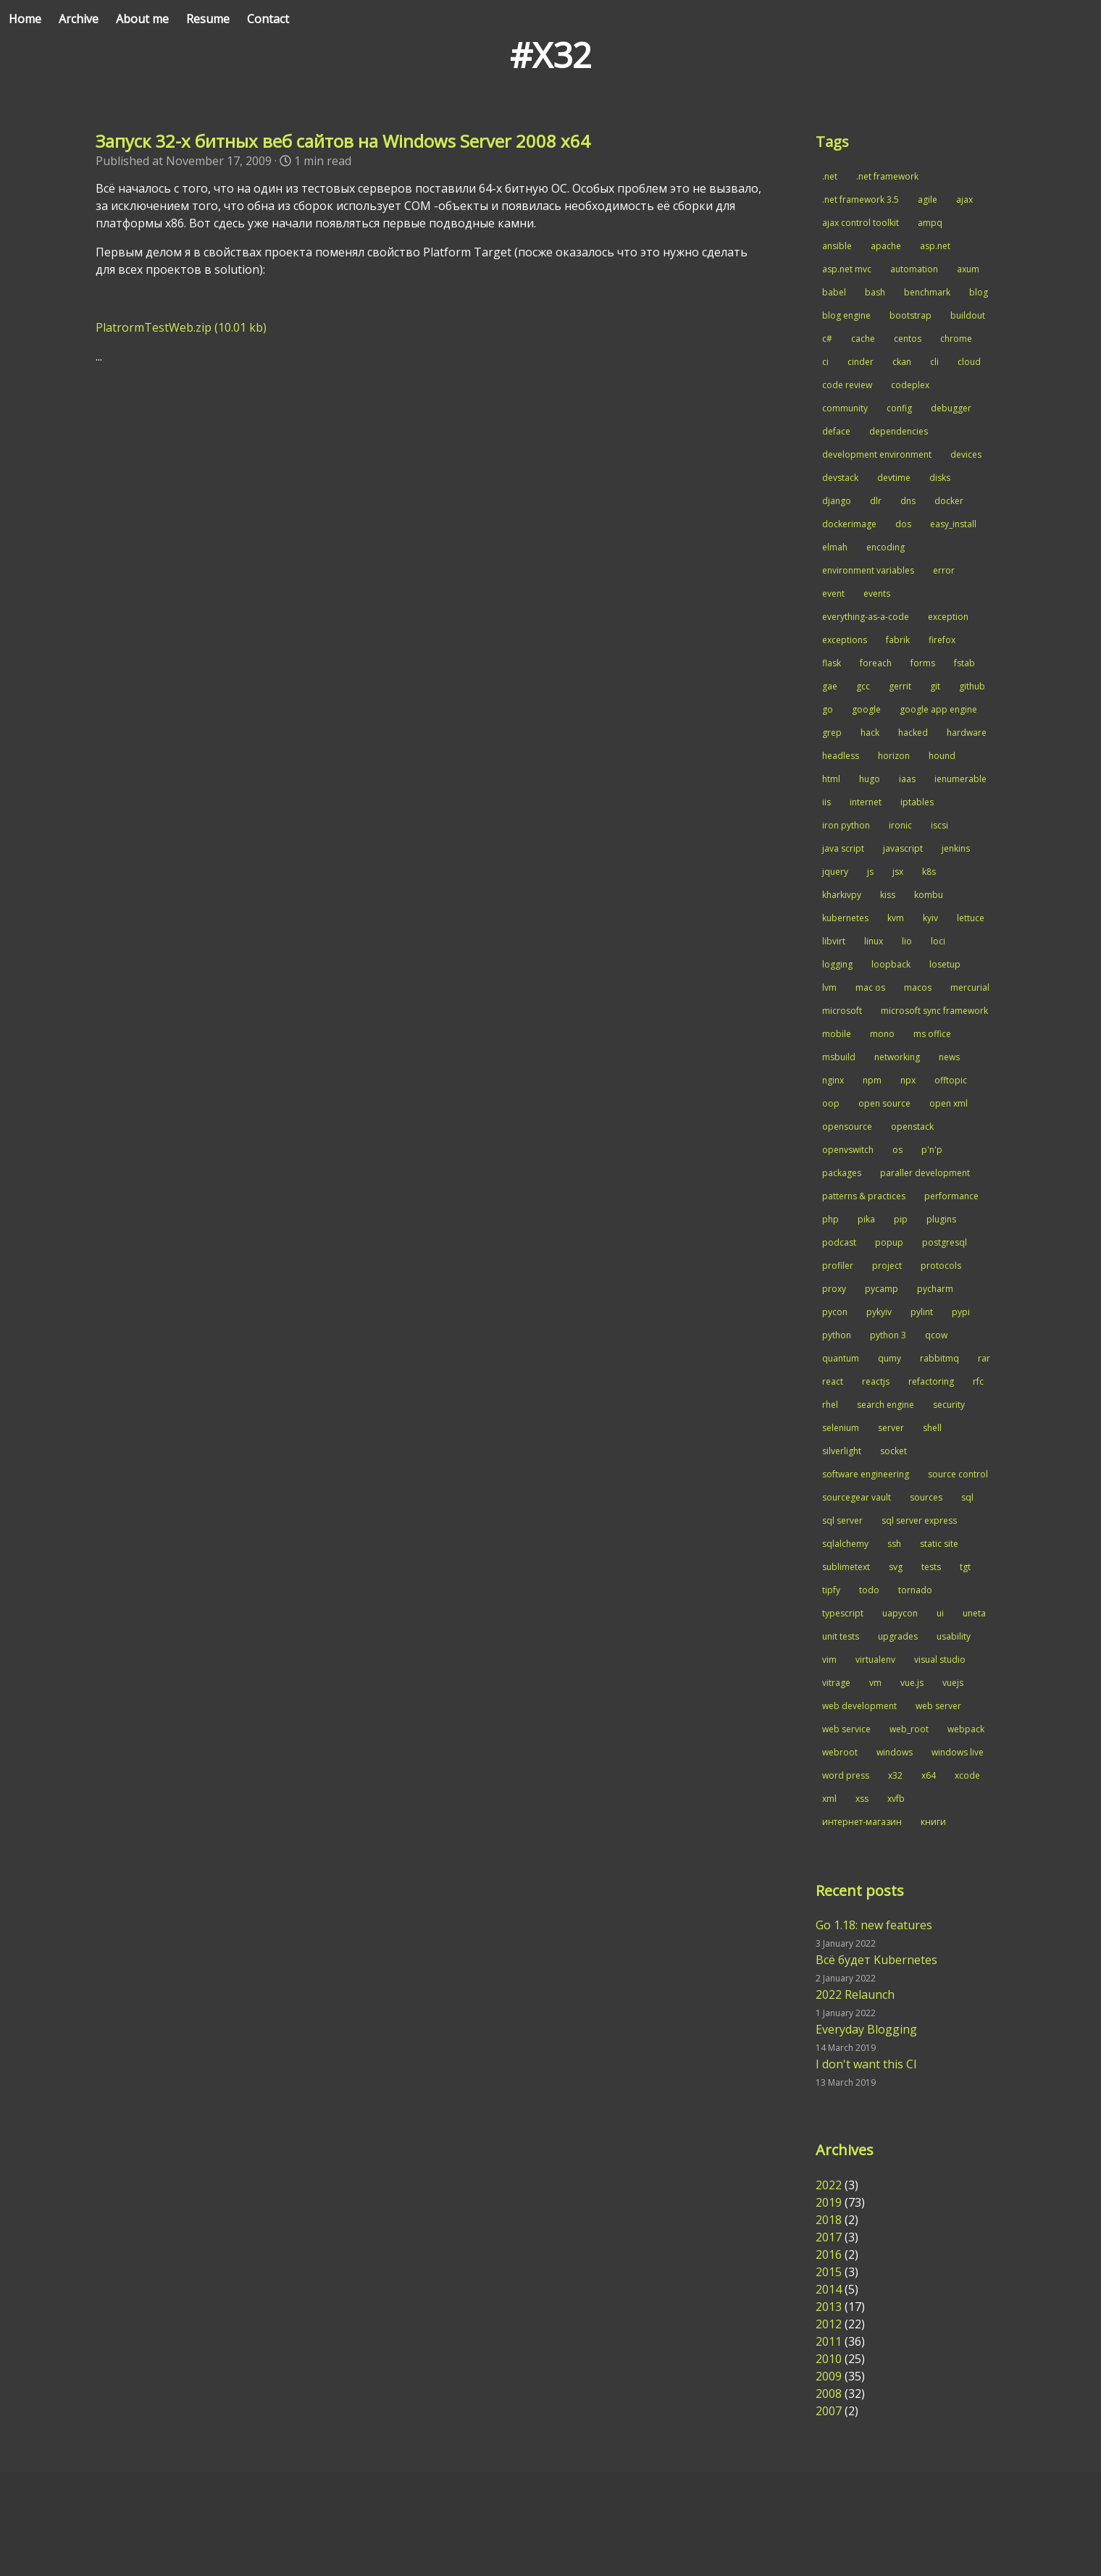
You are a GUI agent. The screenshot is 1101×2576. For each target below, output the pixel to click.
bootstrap (910, 315)
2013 (829, 2307)
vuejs (952, 1683)
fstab (964, 663)
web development (859, 1706)
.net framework (887, 176)
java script (843, 848)
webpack (965, 1729)
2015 (829, 2272)
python (836, 1335)
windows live (958, 1752)
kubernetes (845, 918)
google (866, 709)
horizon (894, 756)
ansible (837, 246)
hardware (967, 732)
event (833, 593)
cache (863, 338)
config (899, 408)
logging (837, 964)
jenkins (956, 848)
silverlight (841, 1451)
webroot (840, 1752)
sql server (842, 1520)
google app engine (938, 709)
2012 (829, 2324)
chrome (956, 338)
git (935, 686)
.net (829, 176)
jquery (835, 871)
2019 (829, 2202)
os (897, 1150)
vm (875, 1683)
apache (886, 246)
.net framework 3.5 (860, 199)
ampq (930, 223)
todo (869, 1590)
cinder (860, 362)
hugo (869, 779)
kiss (887, 895)
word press (845, 1775)
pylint (921, 1312)
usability (954, 1636)
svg (896, 1567)
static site (939, 1543)
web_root (909, 1729)
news (949, 1057)
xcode (967, 1775)
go (827, 709)
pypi (961, 1312)
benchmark (927, 292)
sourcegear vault (856, 1497)
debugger (951, 408)
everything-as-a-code (865, 617)
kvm (895, 918)
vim (829, 1659)
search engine (885, 1404)
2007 (829, 2411)
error (944, 570)
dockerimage (849, 524)
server (891, 1428)
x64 (928, 1775)
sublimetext (846, 1567)
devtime (893, 477)
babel (834, 292)
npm (872, 1080)
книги (933, 1822)
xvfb (896, 1798)
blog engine (846, 315)
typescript (842, 1613)
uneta (974, 1613)
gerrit (900, 686)
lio (907, 941)
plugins (941, 1219)
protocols (941, 1265)
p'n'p (931, 1150)
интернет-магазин (862, 1822)
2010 (829, 2359)
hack (870, 732)
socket (893, 1451)
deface (836, 431)
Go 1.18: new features (874, 1925)
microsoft (842, 1010)
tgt (965, 1567)
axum (968, 269)
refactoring (931, 1381)
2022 (829, 2185)
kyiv (930, 918)
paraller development (925, 1173)
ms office (932, 1034)
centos (907, 338)
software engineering (865, 1474)
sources (926, 1497)
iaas (907, 779)
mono (882, 1034)
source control (958, 1474)
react (832, 1381)
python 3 (888, 1335)
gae (829, 686)
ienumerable (960, 779)
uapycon (900, 1613)
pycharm (935, 1289)
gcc (863, 686)
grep (832, 732)
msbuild (838, 1057)
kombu (928, 895)
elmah (834, 547)
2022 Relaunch (855, 1994)
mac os (870, 987)
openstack (912, 1126)
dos (903, 524)
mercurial (969, 987)
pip (901, 1219)
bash (875, 292)
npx (908, 1080)
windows (894, 1752)
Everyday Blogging (866, 2029)
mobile (836, 1034)
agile (927, 199)
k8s (929, 871)
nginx (833, 1080)
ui (940, 1613)
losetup (944, 964)
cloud (969, 362)
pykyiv (879, 1312)
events (876, 593)
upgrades (898, 1636)
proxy (834, 1289)
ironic (900, 825)
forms (922, 663)
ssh (894, 1543)
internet (866, 802)
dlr (876, 501)
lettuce (970, 918)
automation (914, 269)
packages (841, 1173)
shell (932, 1428)
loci (938, 941)
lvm (829, 987)
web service (846, 1729)
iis (826, 802)
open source (884, 1103)
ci (825, 362)
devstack (840, 477)
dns (908, 501)
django (836, 501)
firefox (942, 640)
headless (840, 756)
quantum (840, 1358)
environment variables (868, 570)
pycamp (881, 1289)
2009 (829, 2376)
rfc (978, 1381)
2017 (829, 2237)
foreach (876, 663)
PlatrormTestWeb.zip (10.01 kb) (181, 327)
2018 (829, 2220)
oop (831, 1103)
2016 (829, 2254)
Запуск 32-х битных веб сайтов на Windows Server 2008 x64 (343, 141)
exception (948, 617)
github (972, 686)
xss (861, 1798)
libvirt (833, 941)
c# (827, 338)
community (845, 408)
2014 (829, 2289)
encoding (885, 547)
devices (965, 454)
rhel (830, 1404)
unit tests (840, 1636)
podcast (839, 1242)
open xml (948, 1103)
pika (866, 1219)
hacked (913, 732)
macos (918, 987)
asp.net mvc (846, 269)
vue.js (912, 1683)
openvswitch (848, 1150)
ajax (964, 199)
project (887, 1265)
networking (897, 1057)
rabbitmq (939, 1358)
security (949, 1404)
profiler (837, 1265)
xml (829, 1798)
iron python (846, 825)
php (830, 1219)
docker (948, 501)
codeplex (910, 385)
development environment (877, 454)
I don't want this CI (866, 2064)
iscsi (939, 825)
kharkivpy (841, 895)
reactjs (875, 1381)
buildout (967, 315)
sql (967, 1497)
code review (847, 385)
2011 (829, 2341)
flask (831, 663)
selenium (840, 1428)
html (831, 779)
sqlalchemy (845, 1543)
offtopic (950, 1080)
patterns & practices (863, 1196)
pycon (834, 1312)
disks (939, 477)
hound (942, 756)
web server (938, 1706)
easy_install (953, 524)
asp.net (935, 246)
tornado (915, 1590)
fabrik (898, 640)
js (870, 871)
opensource (847, 1126)
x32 (895, 1775)
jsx (897, 871)
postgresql (944, 1242)
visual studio (940, 1659)
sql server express (919, 1520)
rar (984, 1358)
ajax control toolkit (860, 223)
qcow (936, 1335)
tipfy (831, 1590)
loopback (890, 964)
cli (934, 362)
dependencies (898, 431)
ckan (901, 362)
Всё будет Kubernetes (876, 1960)
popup (889, 1242)
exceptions (844, 640)
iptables (917, 802)
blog (978, 292)
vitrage (836, 1683)
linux (873, 941)
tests (931, 1567)
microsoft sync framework (934, 1010)
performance (951, 1196)
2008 (829, 2393)
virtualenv (875, 1659)
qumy (889, 1358)
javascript (903, 848)
